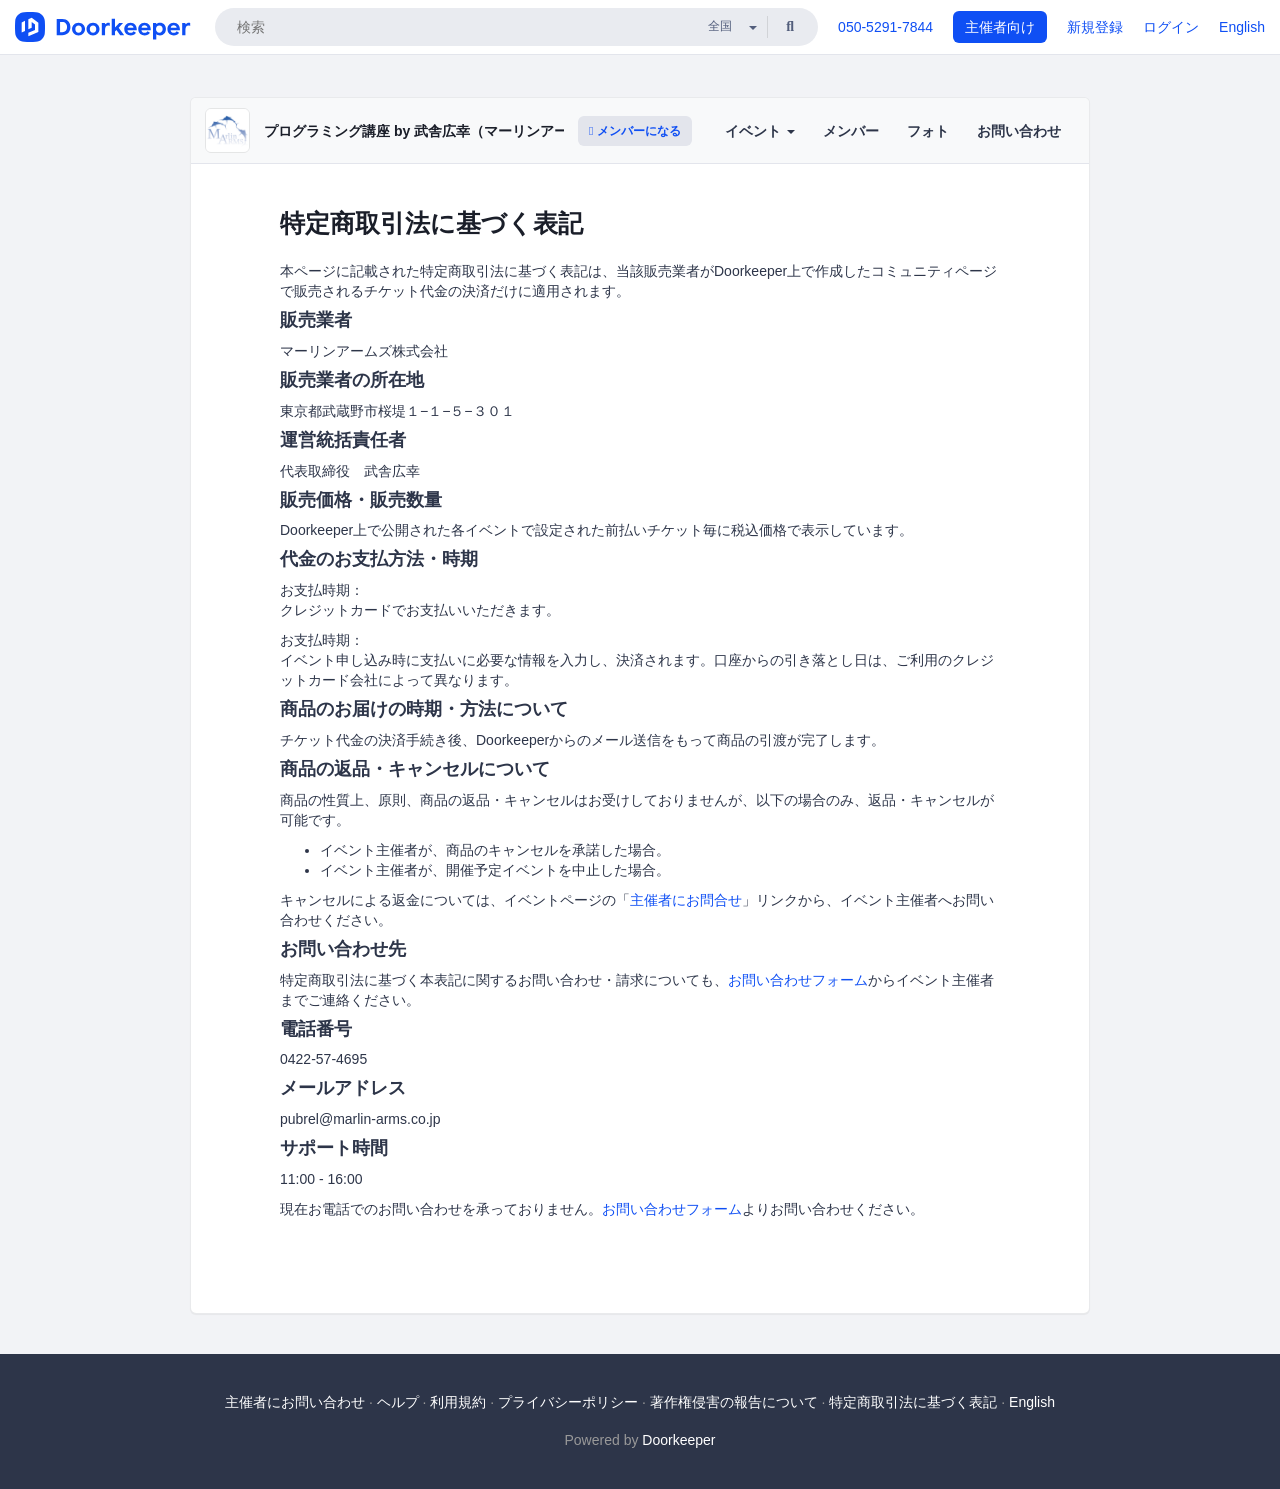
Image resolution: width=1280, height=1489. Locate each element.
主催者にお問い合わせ (295, 1402)
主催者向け (1000, 27)
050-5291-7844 (885, 27)
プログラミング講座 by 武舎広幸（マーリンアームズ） (437, 131)
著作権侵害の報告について (734, 1402)
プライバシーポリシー (568, 1402)
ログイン (1171, 27)
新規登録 (1095, 27)
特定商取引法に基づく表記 (913, 1402)
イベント (760, 131)
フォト (928, 131)
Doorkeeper (678, 1440)
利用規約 (458, 1402)
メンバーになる (635, 131)
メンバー (851, 131)
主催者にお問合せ (686, 900)
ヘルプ (398, 1402)
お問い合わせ (1019, 131)
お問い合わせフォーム (798, 980)
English (1242, 27)
